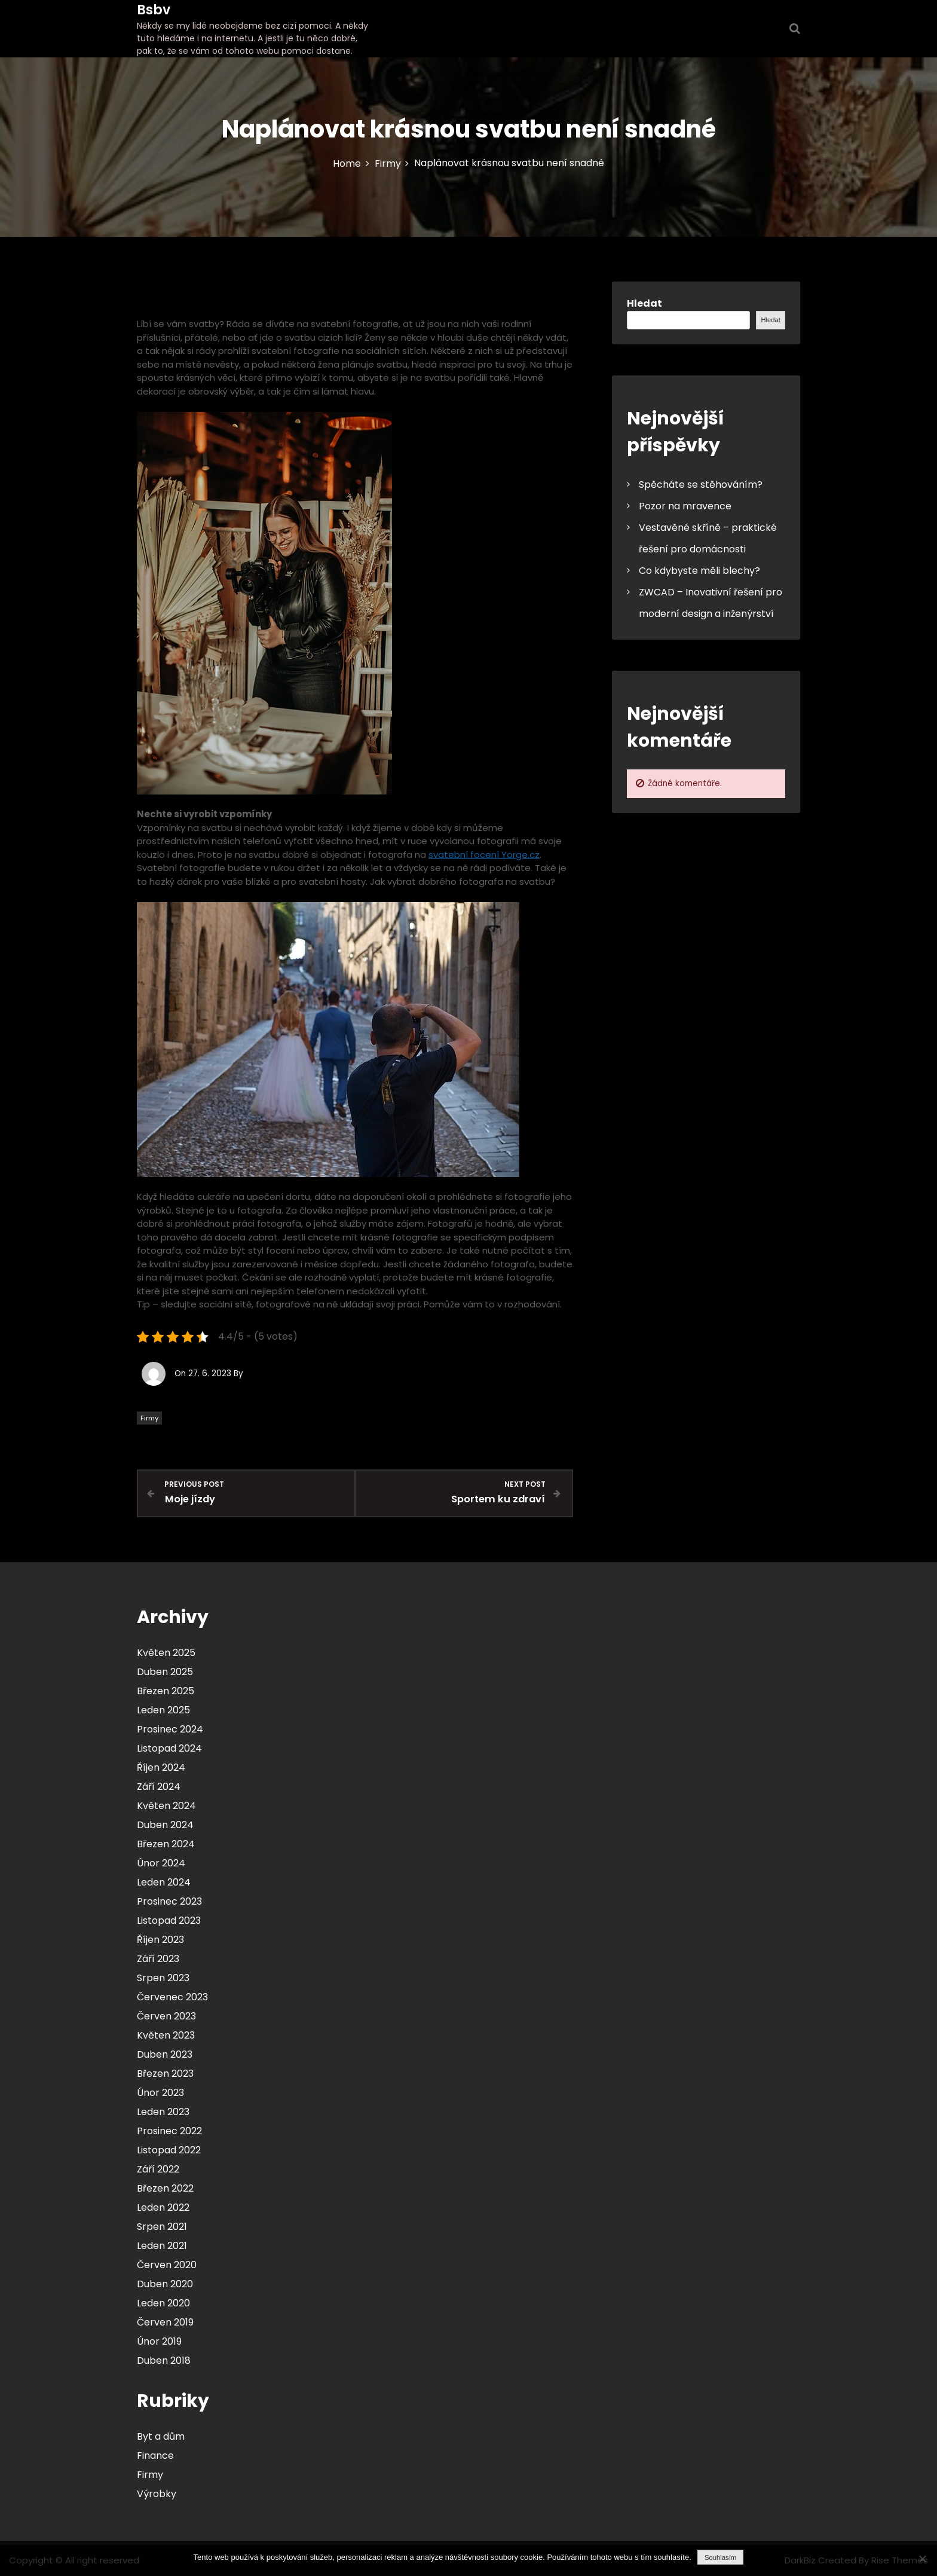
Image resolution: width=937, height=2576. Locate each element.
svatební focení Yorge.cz (484, 854)
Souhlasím (720, 2557)
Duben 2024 (165, 1824)
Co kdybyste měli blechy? (699, 570)
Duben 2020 (165, 2283)
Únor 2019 (159, 2341)
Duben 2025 (165, 1671)
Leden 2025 (163, 1709)
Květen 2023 (166, 2035)
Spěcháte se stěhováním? (701, 484)
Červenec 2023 (172, 1996)
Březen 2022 (165, 2188)
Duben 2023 (164, 2054)
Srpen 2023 (163, 1977)
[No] (922, 2559)
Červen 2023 (166, 2015)
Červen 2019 (165, 2322)
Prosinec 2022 (169, 2130)
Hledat (644, 303)
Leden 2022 (163, 2207)
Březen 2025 (165, 1690)
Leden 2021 (162, 2245)
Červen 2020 (167, 2264)
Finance (155, 2455)
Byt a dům (161, 2436)
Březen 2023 (165, 2073)
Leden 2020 (163, 2302)
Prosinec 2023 (169, 1901)
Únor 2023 (160, 2092)
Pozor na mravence (685, 506)
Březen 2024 (166, 1843)
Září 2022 (158, 2168)
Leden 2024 (164, 1882)
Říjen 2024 (161, 1767)
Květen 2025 (166, 1652)
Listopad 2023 (169, 1920)
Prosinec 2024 (170, 1728)
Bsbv (153, 10)
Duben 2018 (164, 2360)
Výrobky (156, 2493)
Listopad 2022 (169, 2149)
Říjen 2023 (160, 1939)
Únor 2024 (161, 1862)
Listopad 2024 (169, 1748)
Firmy (149, 1418)
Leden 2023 (163, 2111)
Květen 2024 (166, 1805)
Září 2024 (158, 1786)
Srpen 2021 (162, 2226)
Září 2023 (158, 1958)
